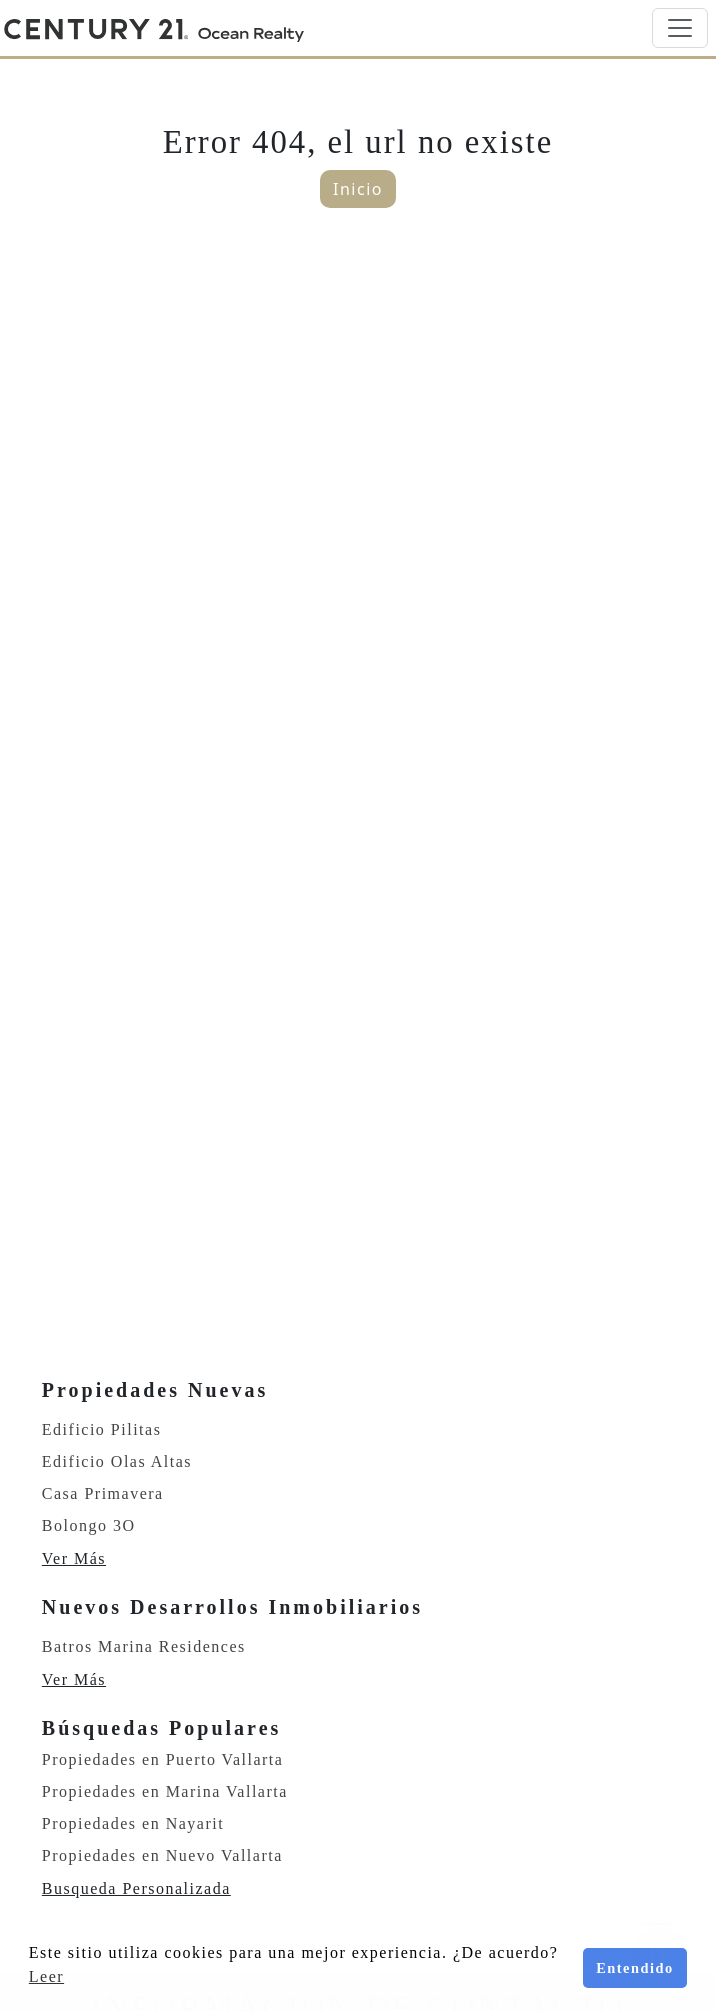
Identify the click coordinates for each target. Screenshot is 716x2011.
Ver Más (74, 1558)
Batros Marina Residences (144, 1646)
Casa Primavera (103, 1493)
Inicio (358, 189)
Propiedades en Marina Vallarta (165, 1791)
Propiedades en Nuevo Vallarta (162, 1855)
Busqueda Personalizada (136, 1888)
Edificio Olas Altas (117, 1461)
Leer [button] (46, 1976)
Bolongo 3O (89, 1525)
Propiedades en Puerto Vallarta (163, 1759)
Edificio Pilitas (102, 1429)
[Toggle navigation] (680, 28)
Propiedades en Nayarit (133, 1823)
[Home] (154, 28)
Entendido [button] (635, 1968)
